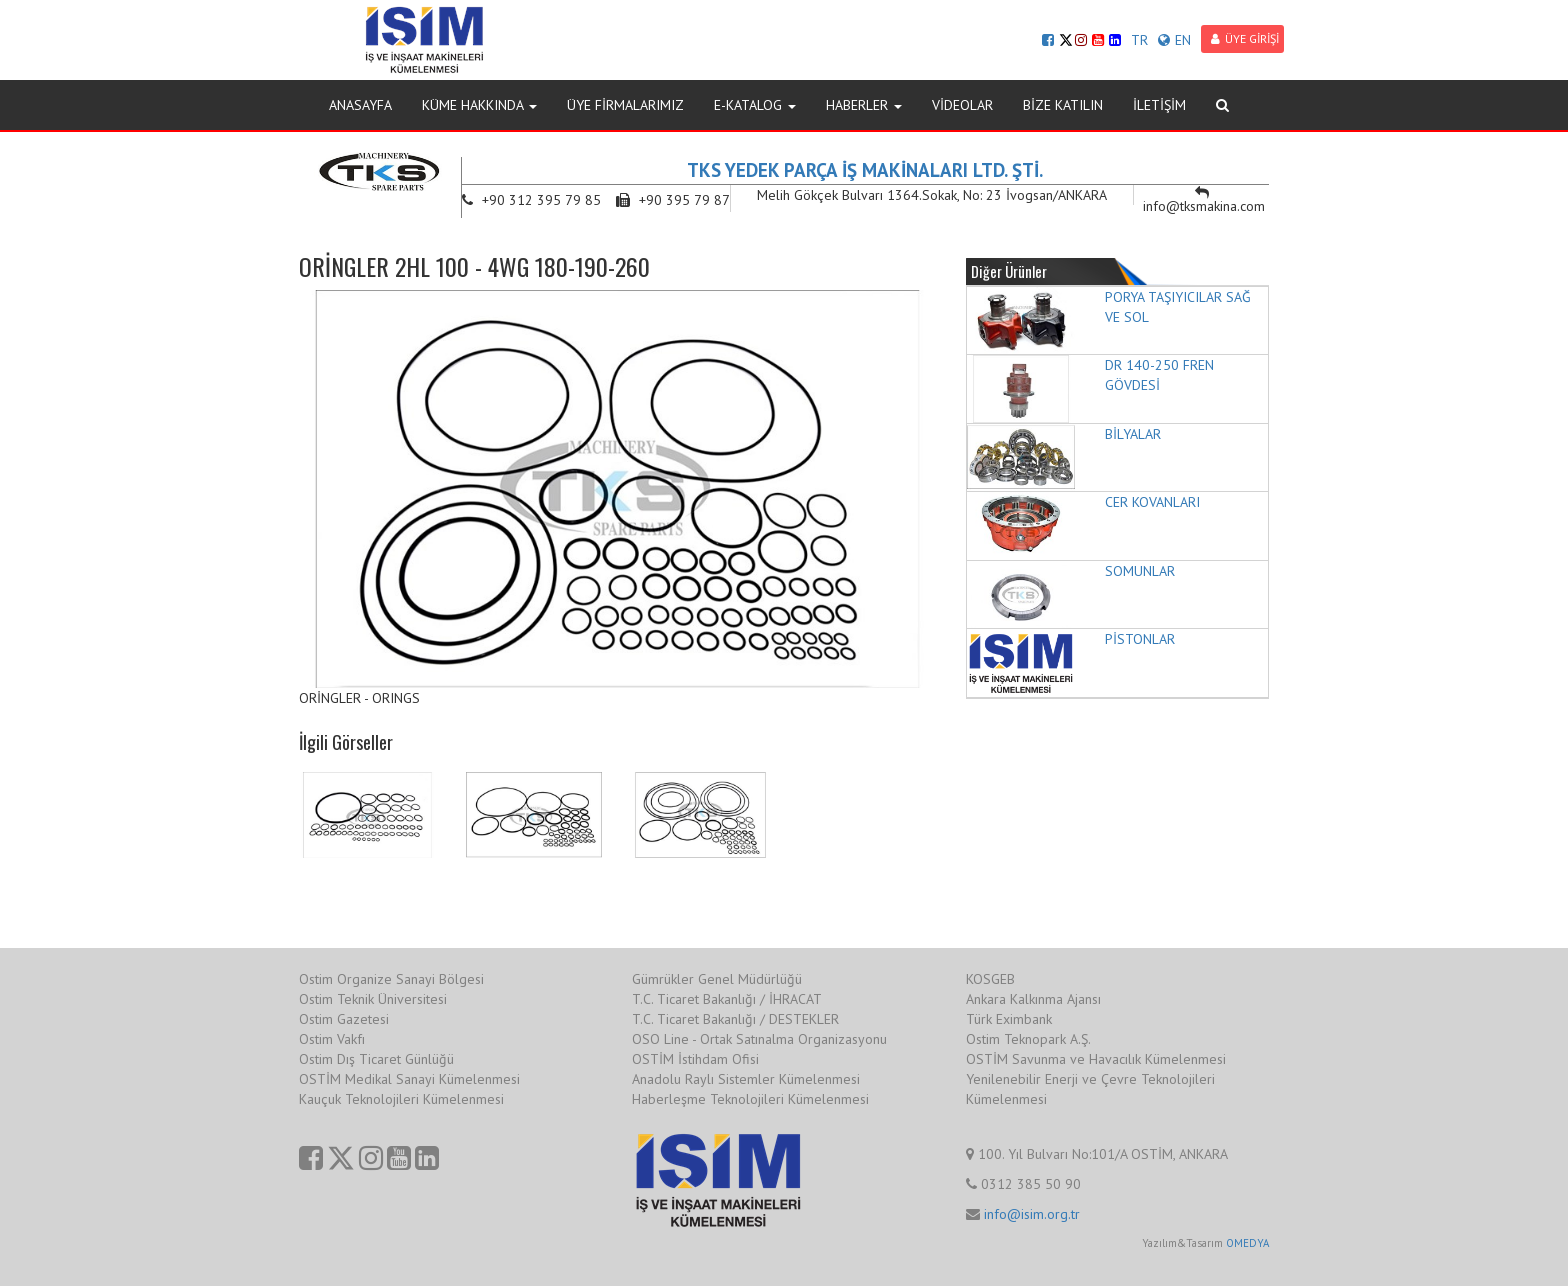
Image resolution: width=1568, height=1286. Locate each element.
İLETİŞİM (1159, 105)
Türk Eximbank (1009, 1019)
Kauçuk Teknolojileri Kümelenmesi (401, 1099)
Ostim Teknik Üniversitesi (373, 999)
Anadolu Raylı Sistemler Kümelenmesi (746, 1079)
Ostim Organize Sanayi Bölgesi (391, 979)
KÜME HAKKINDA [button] (479, 105)
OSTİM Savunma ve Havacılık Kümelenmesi (1096, 1059)
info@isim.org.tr (1032, 1214)
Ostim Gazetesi (344, 1019)
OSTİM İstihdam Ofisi (695, 1059)
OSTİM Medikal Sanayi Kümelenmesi (409, 1079)
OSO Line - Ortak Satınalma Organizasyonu (759, 1039)
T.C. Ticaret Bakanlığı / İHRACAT (727, 999)
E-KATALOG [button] (755, 105)
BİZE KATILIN (1063, 105)
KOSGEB (990, 979)
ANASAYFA (360, 105)
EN (1174, 40)
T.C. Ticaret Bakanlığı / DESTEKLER (735, 1019)
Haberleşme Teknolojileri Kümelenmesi (750, 1099)
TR (1139, 40)
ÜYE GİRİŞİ (1245, 38)
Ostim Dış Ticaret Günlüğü (376, 1059)
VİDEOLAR (962, 105)
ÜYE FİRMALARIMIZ (625, 105)
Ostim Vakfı (332, 1039)
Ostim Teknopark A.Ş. (1028, 1039)
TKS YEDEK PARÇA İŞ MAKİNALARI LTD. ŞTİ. (865, 170)
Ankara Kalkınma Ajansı (1033, 999)
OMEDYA (1247, 1243)
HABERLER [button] (864, 105)
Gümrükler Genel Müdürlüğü (717, 979)
